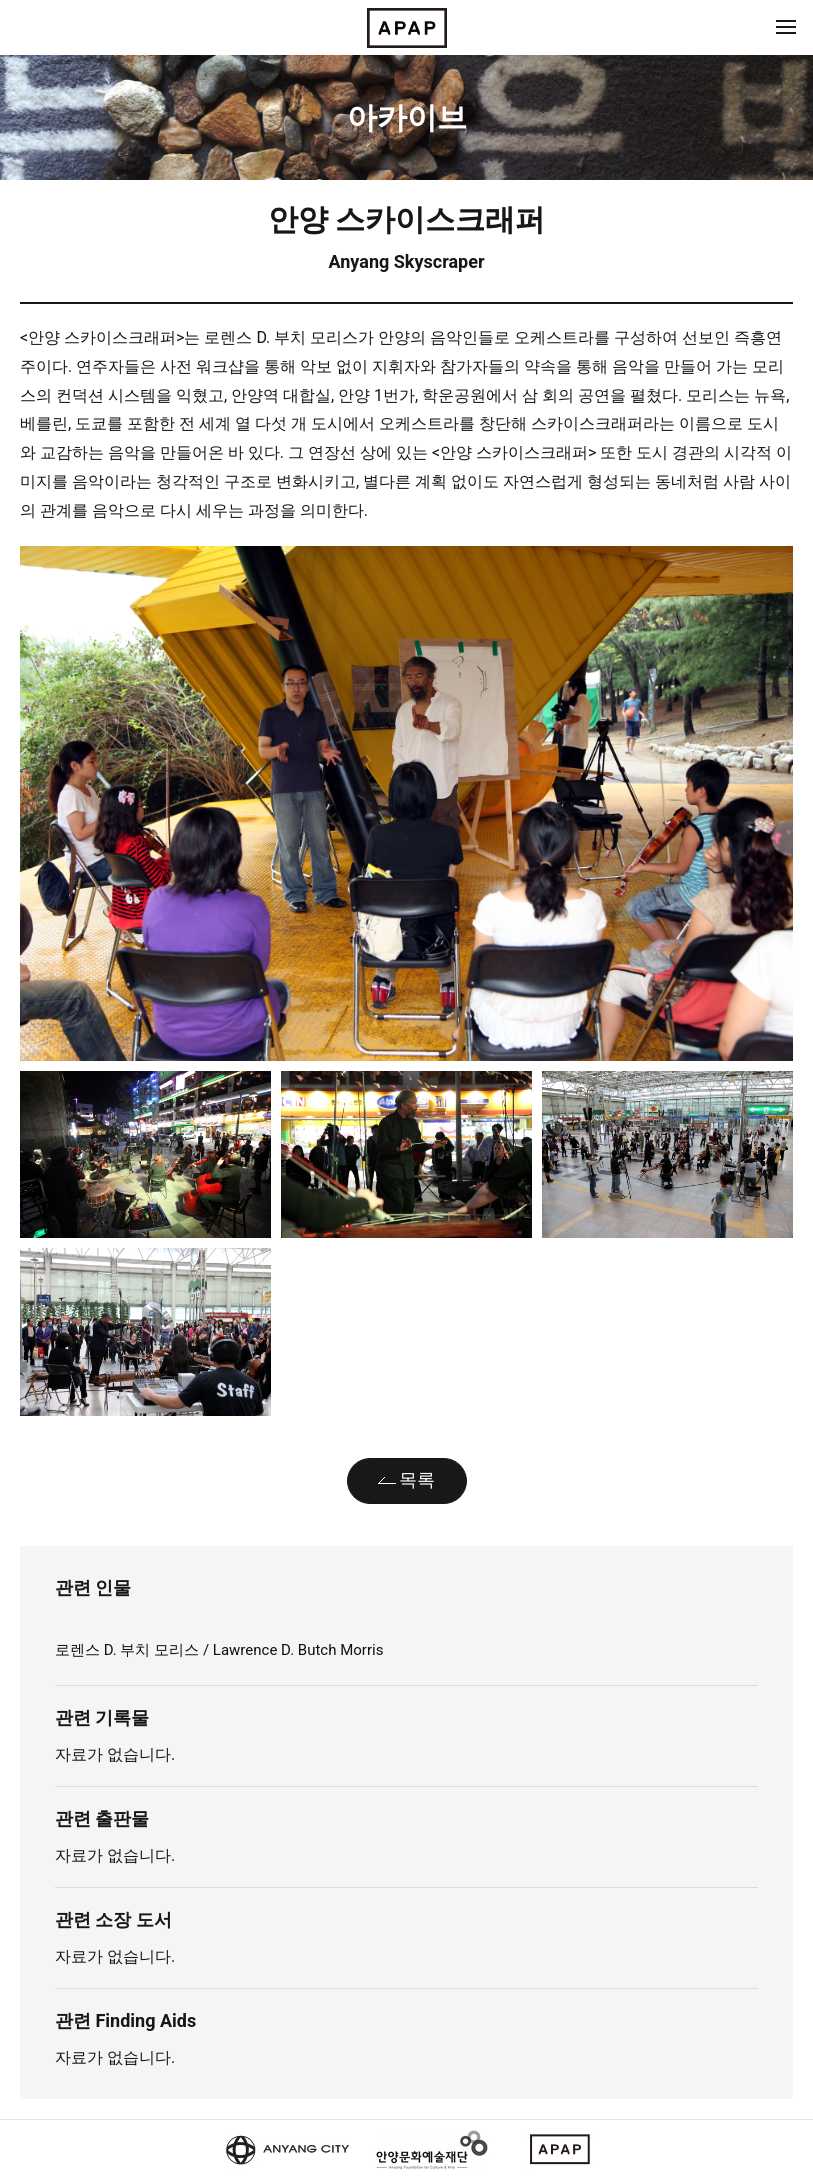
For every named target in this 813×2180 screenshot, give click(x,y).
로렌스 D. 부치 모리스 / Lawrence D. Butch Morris (219, 1650)
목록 (417, 1479)
